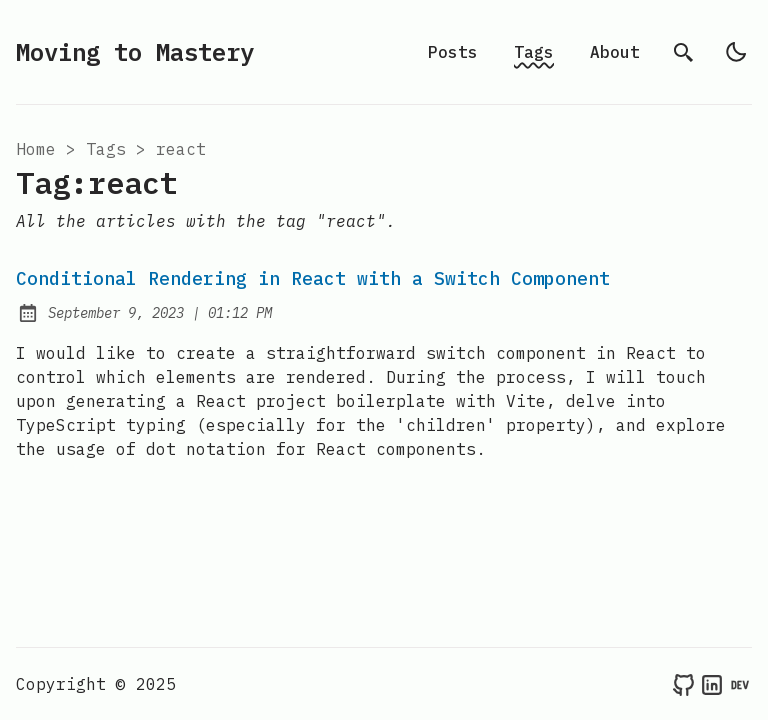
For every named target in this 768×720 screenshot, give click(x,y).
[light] (736, 52)
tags (106, 149)
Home (36, 149)
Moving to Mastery (135, 52)
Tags (534, 52)
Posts (453, 52)
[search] (684, 52)
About (615, 52)
